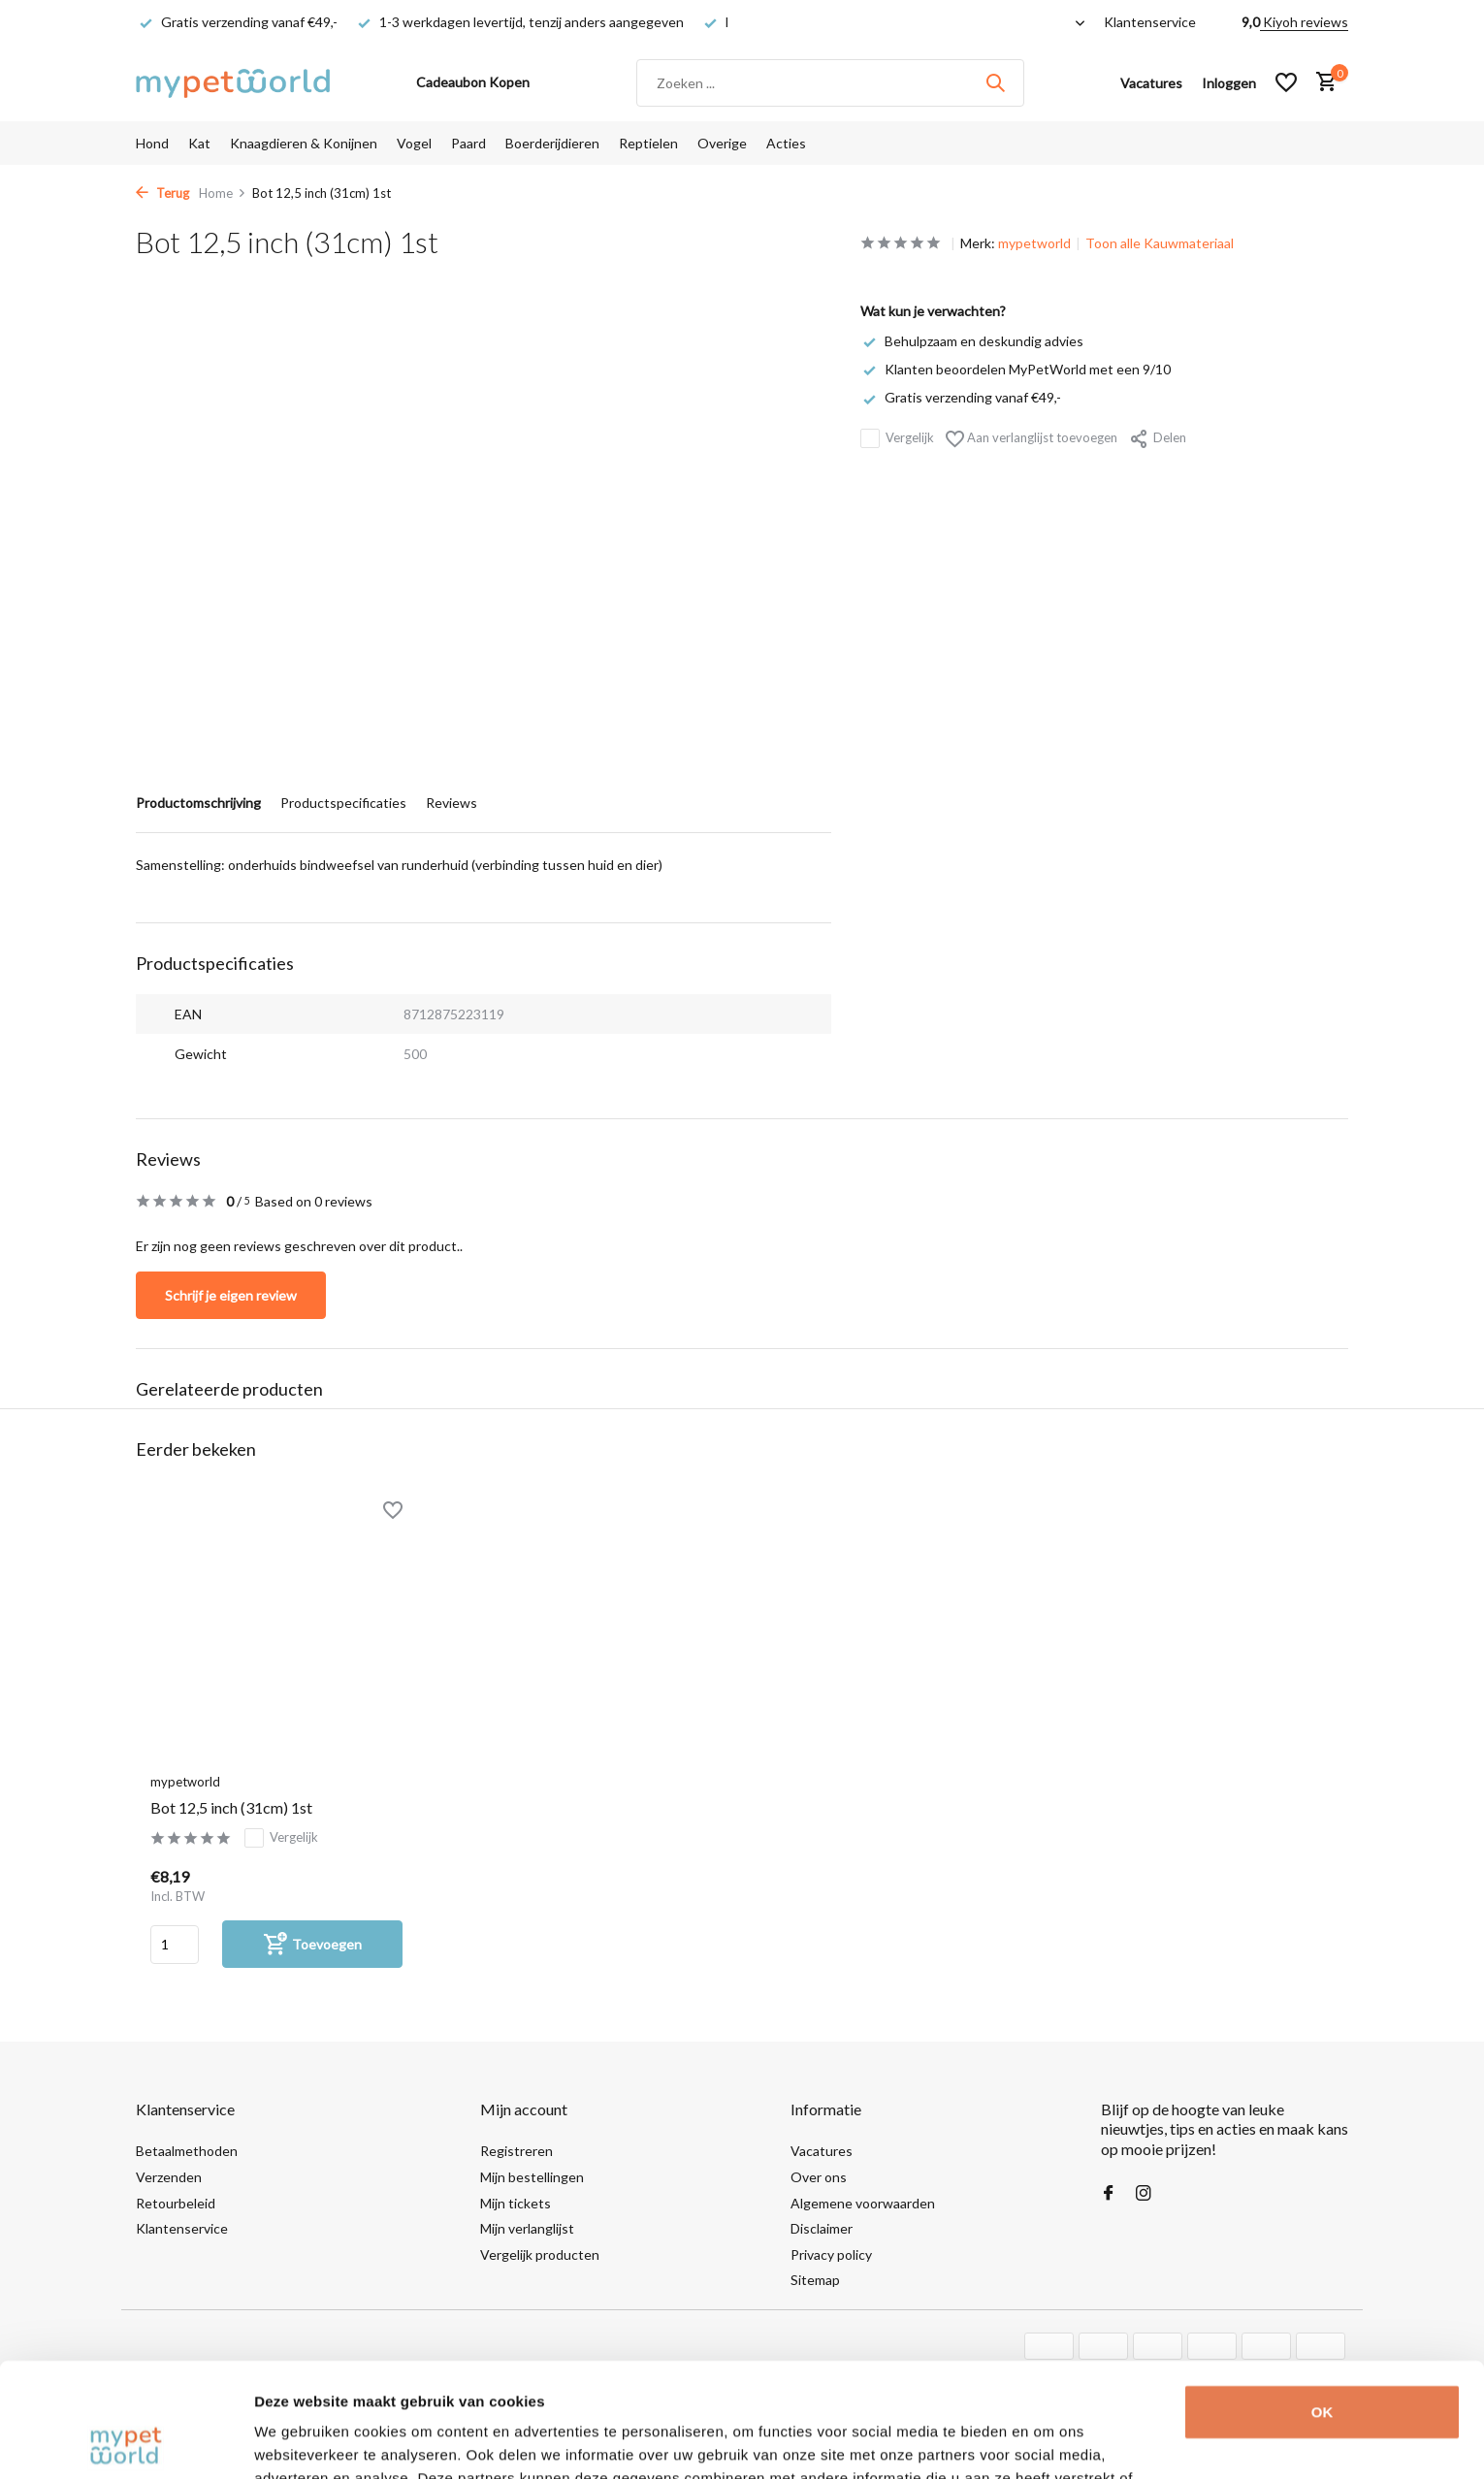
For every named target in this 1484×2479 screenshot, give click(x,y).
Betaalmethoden (187, 2150)
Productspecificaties (343, 802)
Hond (152, 143)
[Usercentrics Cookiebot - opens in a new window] (125, 2441)
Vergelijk (897, 438)
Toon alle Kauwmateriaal (1159, 243)
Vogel (414, 143)
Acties (786, 143)
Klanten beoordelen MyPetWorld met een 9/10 (1015, 369)
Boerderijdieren (552, 143)
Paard (468, 143)
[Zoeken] (830, 83)
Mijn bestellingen (532, 2177)
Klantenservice (1150, 22)
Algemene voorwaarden (862, 2203)
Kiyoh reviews (1304, 22)
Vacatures (821, 2150)
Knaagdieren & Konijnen (303, 143)
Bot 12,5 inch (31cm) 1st (231, 1807)
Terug (162, 193)
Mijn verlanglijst (527, 2228)
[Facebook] (1108, 2193)
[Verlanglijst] (1286, 82)
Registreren (516, 2150)
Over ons (818, 2177)
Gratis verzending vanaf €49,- (960, 397)
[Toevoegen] (312, 1944)
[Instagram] (1143, 2193)
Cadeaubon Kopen (473, 82)
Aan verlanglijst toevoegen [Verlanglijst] (1031, 439)
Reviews (451, 802)
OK (1322, 2298)
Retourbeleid (175, 2203)
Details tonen (300, 2440)
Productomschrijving (198, 802)
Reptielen (648, 143)
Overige (722, 143)
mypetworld (1034, 243)
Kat (199, 143)
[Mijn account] (1229, 83)
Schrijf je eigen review (231, 1295)
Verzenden (169, 2177)
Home (222, 193)
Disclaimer (821, 2228)
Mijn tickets (515, 2203)
